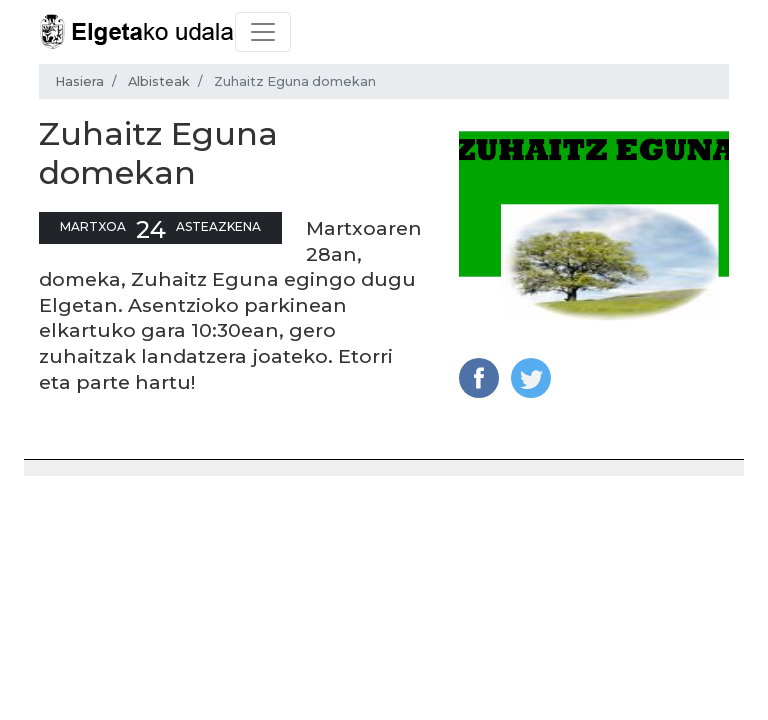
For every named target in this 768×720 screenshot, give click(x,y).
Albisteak (159, 81)
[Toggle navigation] (263, 32)
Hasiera (79, 81)
